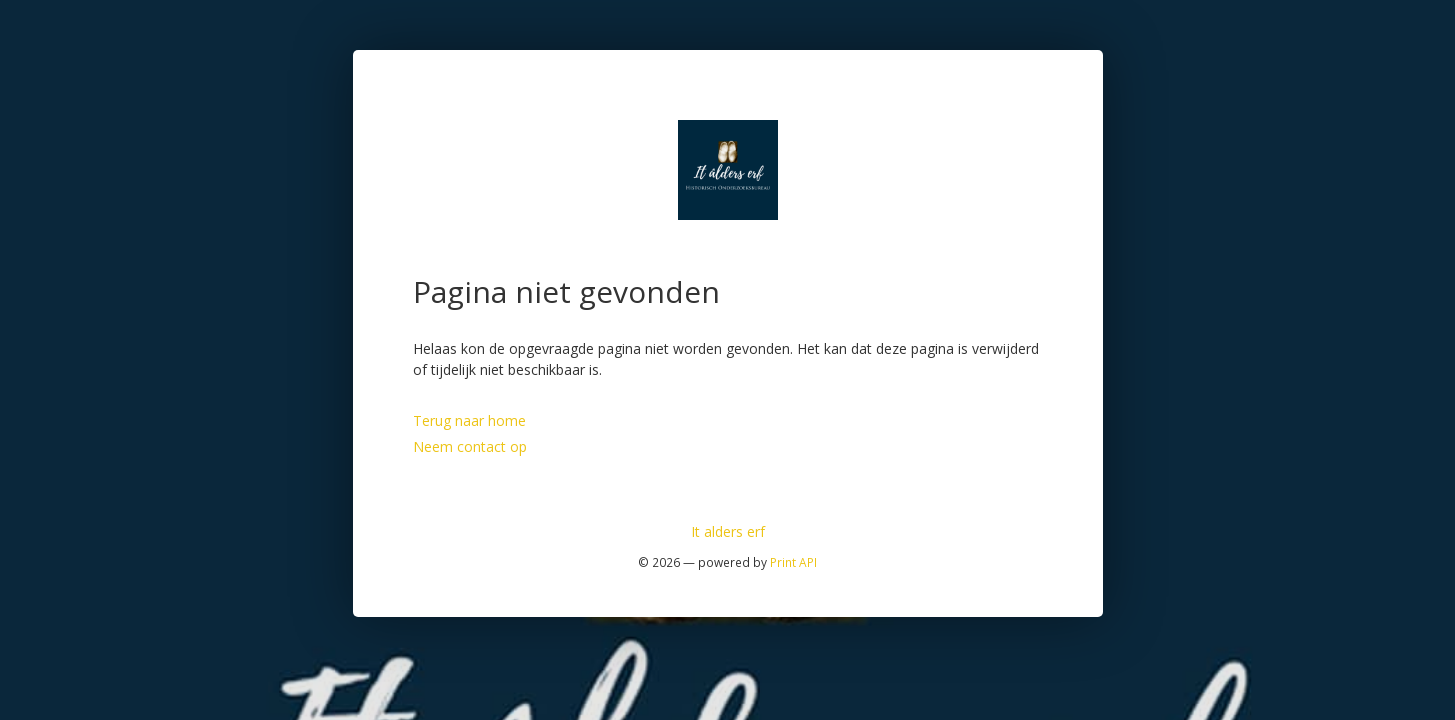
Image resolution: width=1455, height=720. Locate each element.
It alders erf (728, 531)
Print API (793, 562)
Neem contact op (470, 446)
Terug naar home (469, 420)
